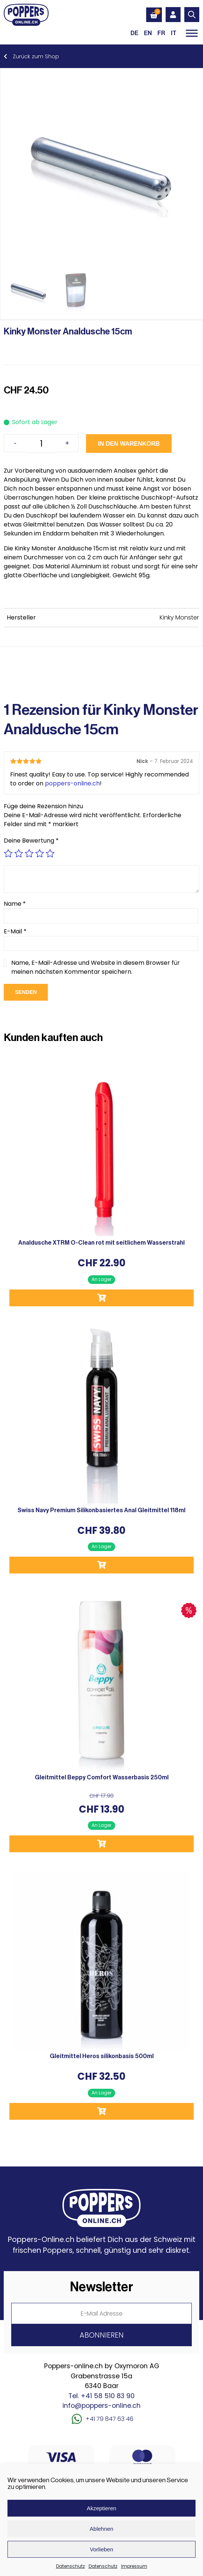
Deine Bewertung (31, 840)
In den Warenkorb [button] (101, 1297)
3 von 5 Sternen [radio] (29, 853)
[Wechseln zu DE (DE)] (134, 33)
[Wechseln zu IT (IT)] (173, 33)
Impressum (134, 2566)
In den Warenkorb (129, 444)
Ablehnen (101, 2529)
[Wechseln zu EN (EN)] (148, 33)
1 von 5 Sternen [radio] (8, 853)
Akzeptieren (101, 2508)
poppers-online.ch (72, 783)
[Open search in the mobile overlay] (191, 14)
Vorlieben (101, 2549)
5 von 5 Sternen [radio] (50, 853)
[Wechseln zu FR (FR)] (161, 33)
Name (15, 903)
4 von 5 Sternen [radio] (39, 853)
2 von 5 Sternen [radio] (18, 853)
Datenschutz (70, 2566)
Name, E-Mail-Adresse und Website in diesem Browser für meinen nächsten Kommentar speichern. (95, 967)
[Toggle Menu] (192, 33)
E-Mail (15, 931)
